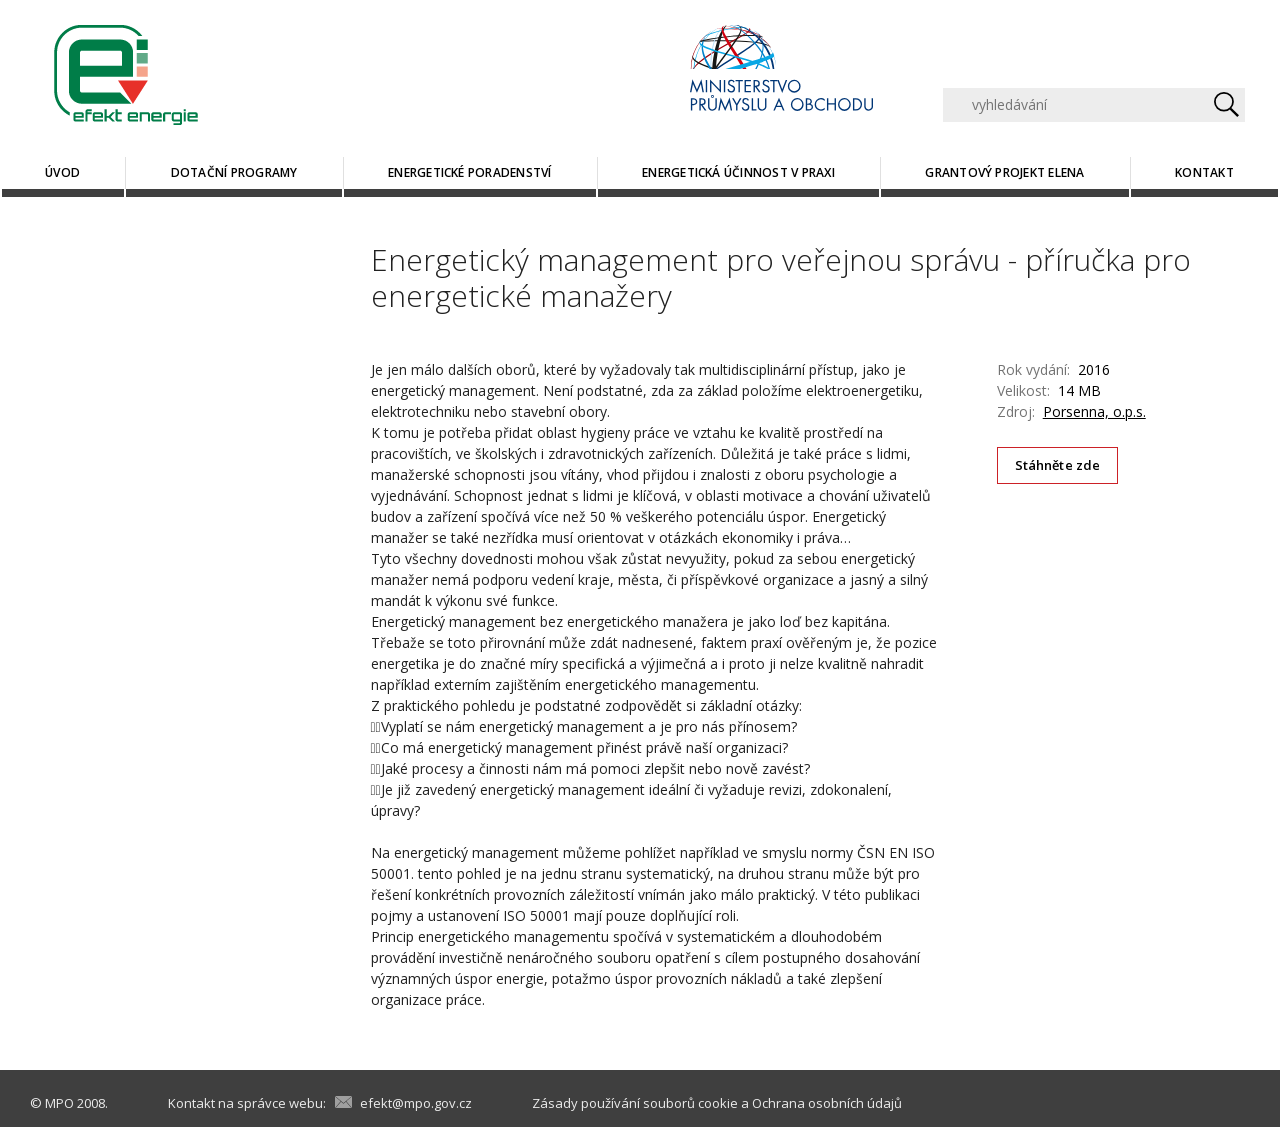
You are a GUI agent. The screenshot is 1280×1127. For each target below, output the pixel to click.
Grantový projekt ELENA (1004, 172)
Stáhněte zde (1058, 465)
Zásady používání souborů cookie (635, 1103)
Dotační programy (234, 172)
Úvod (62, 172)
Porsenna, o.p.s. (1094, 411)
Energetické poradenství (470, 172)
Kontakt (1204, 172)
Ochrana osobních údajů (827, 1103)
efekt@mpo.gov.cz (416, 1103)
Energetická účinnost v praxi (738, 172)
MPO (59, 1103)
